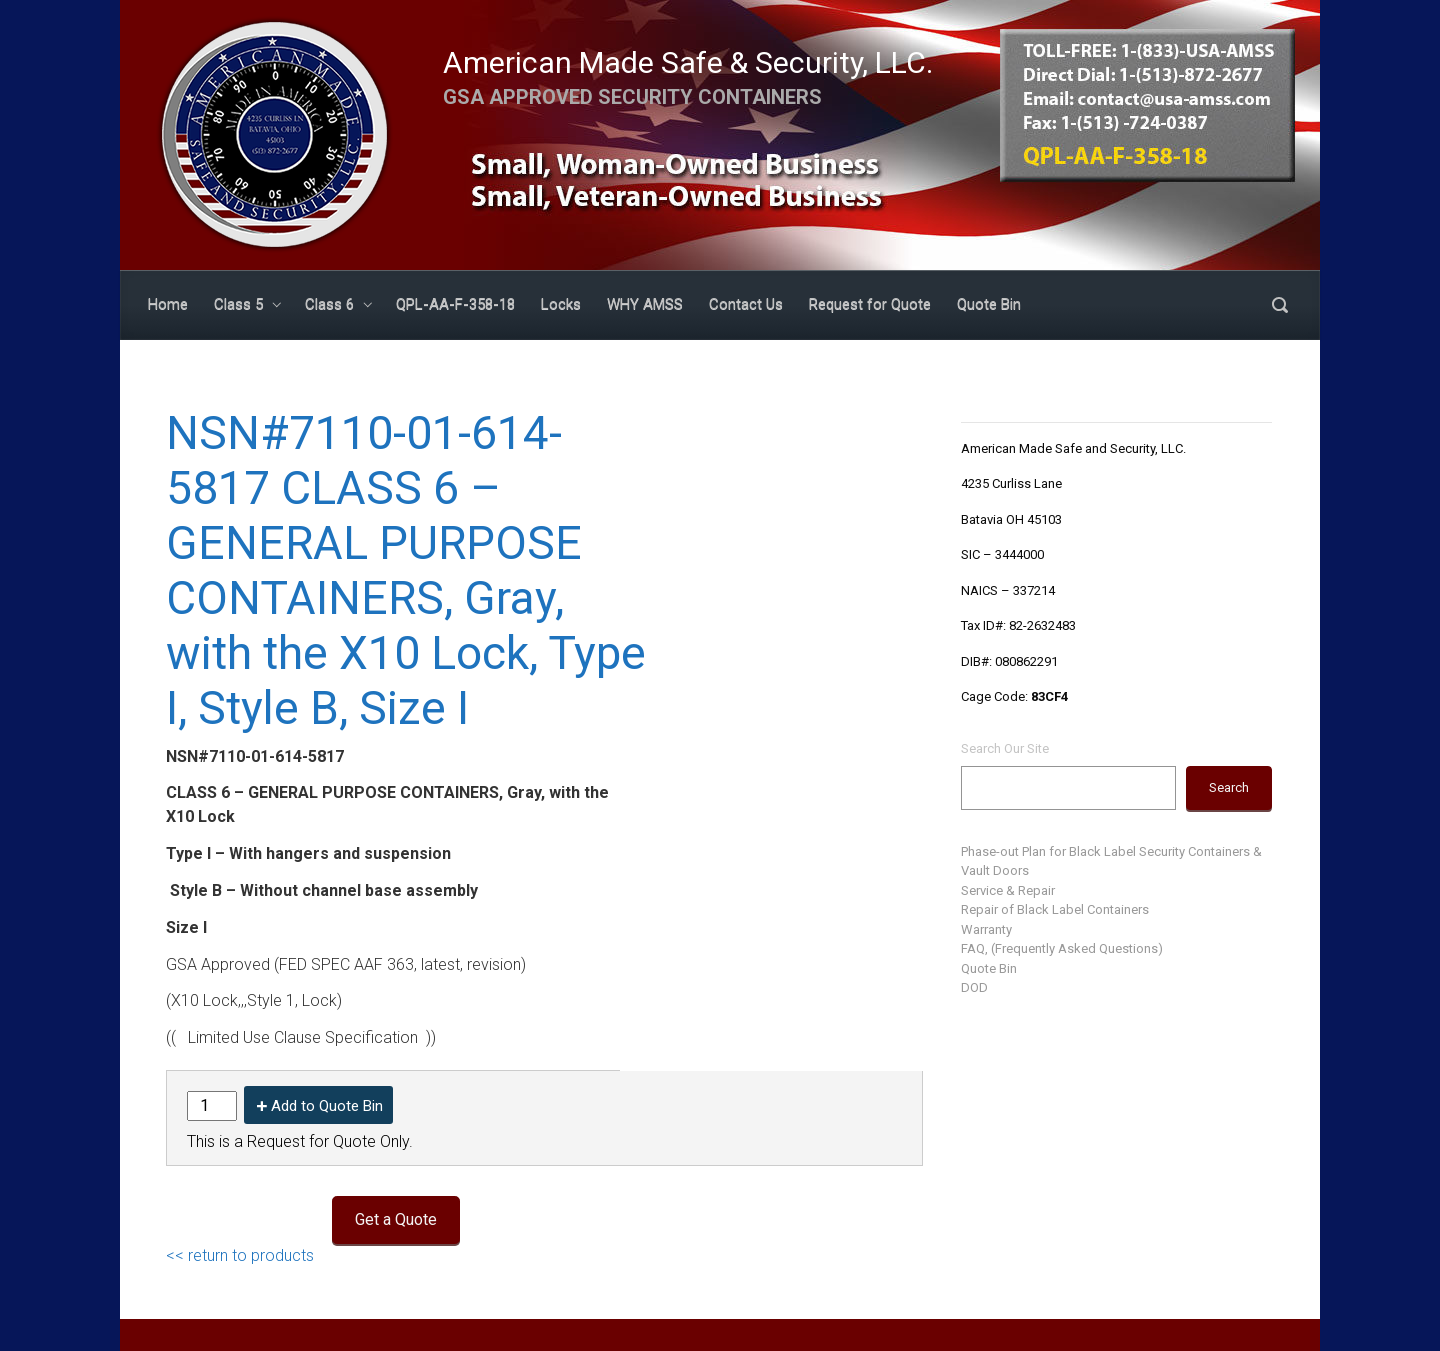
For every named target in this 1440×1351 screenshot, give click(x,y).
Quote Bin (989, 968)
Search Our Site (1005, 748)
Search (1229, 787)
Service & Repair (1008, 890)
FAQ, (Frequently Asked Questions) (1062, 948)
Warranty (986, 929)
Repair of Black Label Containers (1055, 909)
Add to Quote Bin (327, 1106)
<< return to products (240, 1255)
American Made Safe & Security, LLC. (688, 62)
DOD (974, 987)
